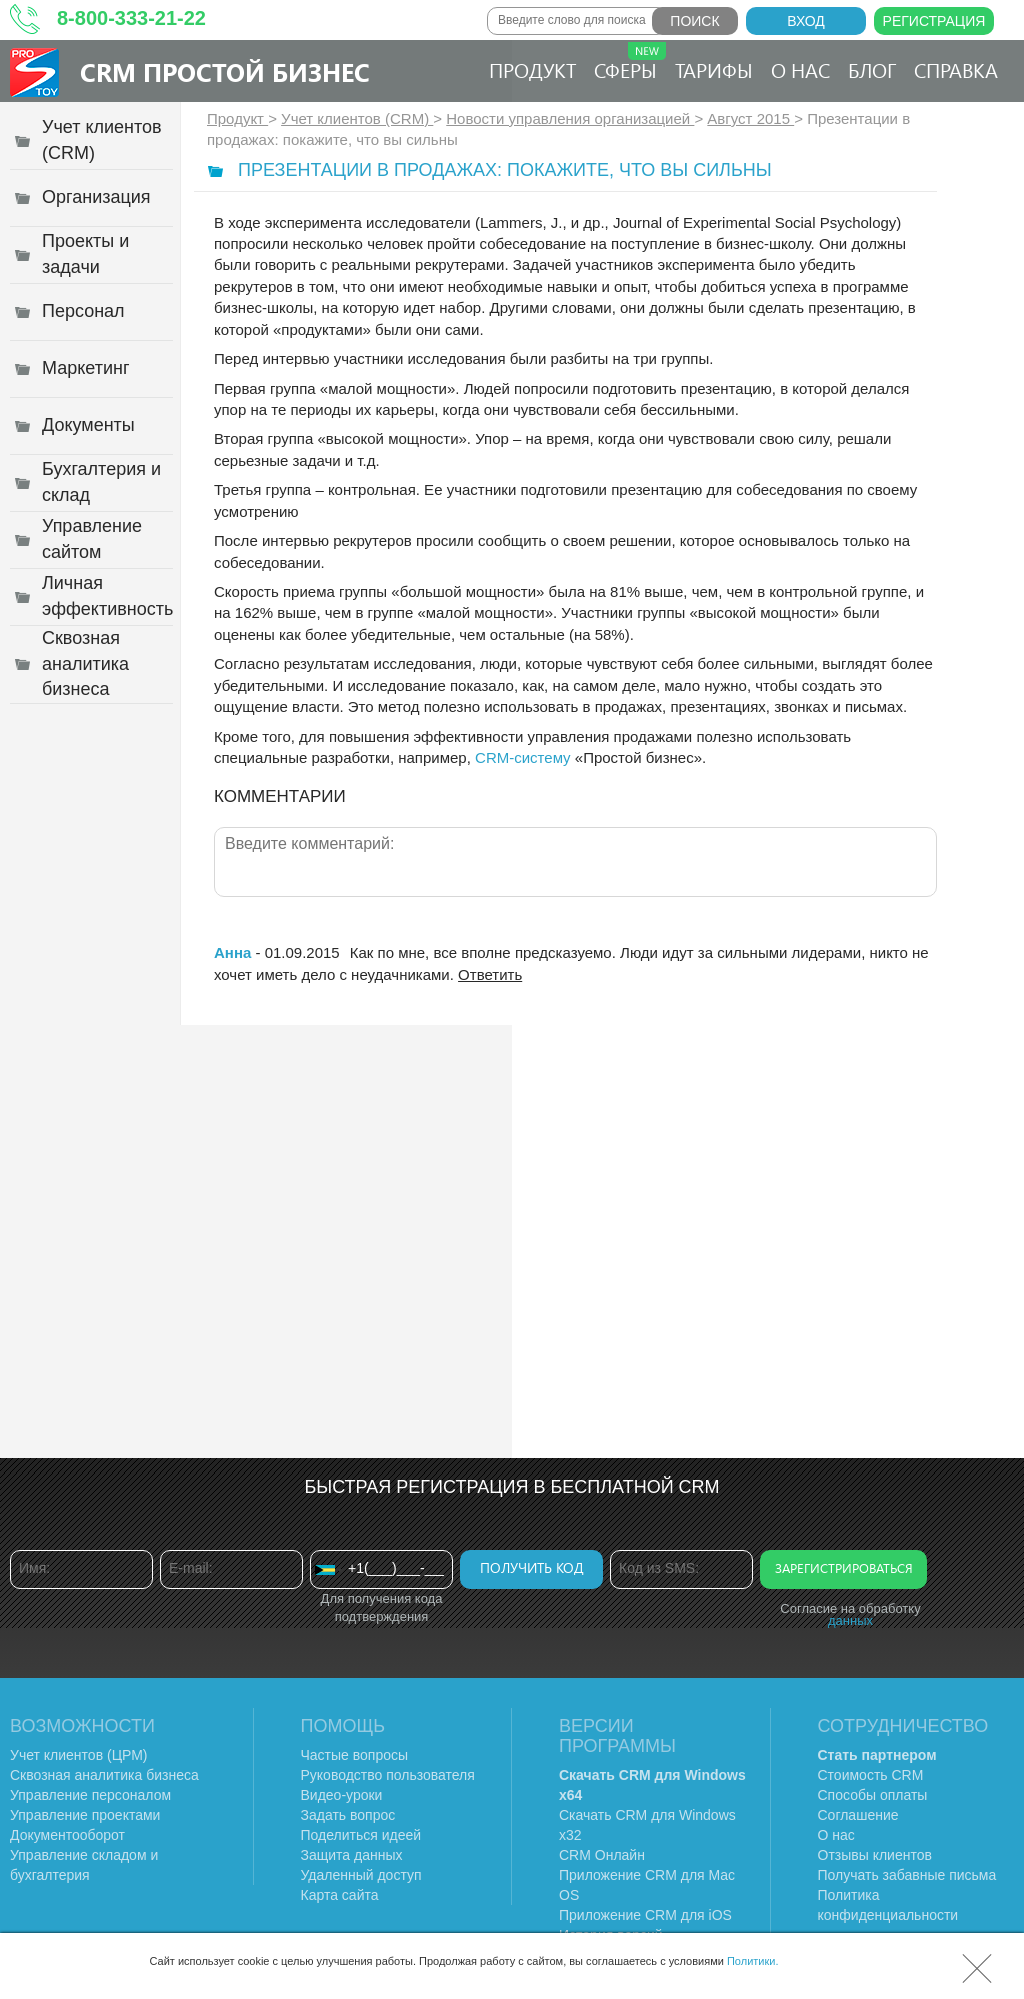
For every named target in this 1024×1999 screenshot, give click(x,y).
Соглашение (858, 1815)
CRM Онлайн (602, 1855)
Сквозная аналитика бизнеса (104, 1775)
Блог (872, 69)
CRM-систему (523, 757)
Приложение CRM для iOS (645, 1915)
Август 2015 (750, 118)
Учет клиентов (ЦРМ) (79, 1755)
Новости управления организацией (570, 118)
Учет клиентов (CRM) (357, 118)
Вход (806, 21)
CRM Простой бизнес (225, 71)
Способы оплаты (873, 1795)
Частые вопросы (355, 1755)
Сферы (630, 62)
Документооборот (67, 1835)
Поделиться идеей (361, 1835)
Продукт (532, 69)
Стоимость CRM (871, 1775)
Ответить (490, 974)
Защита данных (352, 1855)
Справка (956, 69)
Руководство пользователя (388, 1775)
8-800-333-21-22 (131, 18)
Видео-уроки (342, 1795)
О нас (800, 69)
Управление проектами (85, 1815)
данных (850, 1620)
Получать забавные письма (907, 1875)
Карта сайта (340, 1895)
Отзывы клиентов (875, 1855)
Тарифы (714, 69)
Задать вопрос (348, 1815)
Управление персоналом (90, 1795)
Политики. (753, 1961)
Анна (232, 952)
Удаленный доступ (361, 1875)
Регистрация (934, 21)
